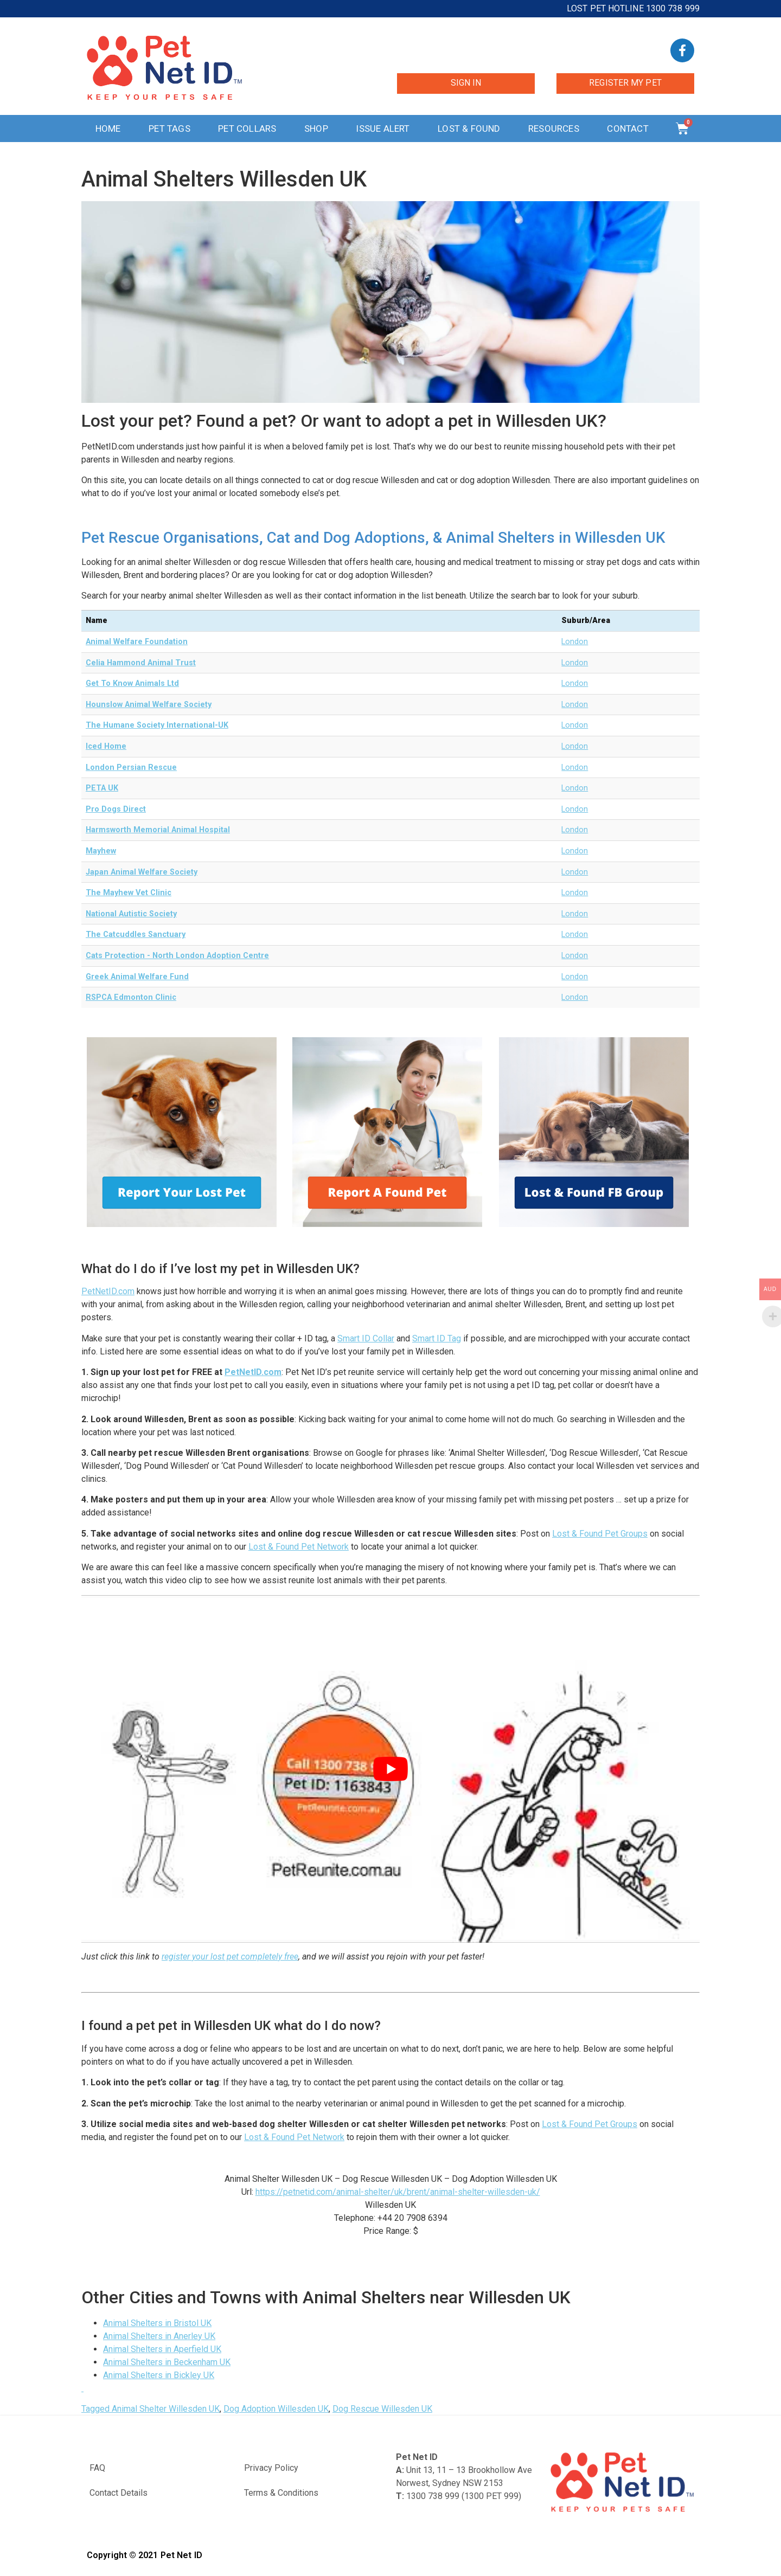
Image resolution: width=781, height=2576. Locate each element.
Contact (627, 128)
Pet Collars (247, 128)
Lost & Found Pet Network (298, 1546)
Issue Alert (382, 128)
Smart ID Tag (436, 1338)
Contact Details (118, 2493)
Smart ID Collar (365, 1338)
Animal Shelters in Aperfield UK (162, 2349)
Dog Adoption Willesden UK (276, 2409)
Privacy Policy (271, 2468)
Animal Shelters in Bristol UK (157, 2323)
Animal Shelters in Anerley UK (159, 2336)
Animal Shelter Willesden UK (166, 2409)
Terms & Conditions (281, 2493)
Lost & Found (469, 128)
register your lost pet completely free (230, 1956)
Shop (316, 128)
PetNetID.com (108, 1291)
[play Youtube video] (390, 1769)
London (574, 641)
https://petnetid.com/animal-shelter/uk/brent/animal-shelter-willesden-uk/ (397, 2192)
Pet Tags (169, 128)
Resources (553, 128)
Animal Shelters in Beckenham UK (167, 2362)
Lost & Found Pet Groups (600, 1533)
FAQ (97, 2468)
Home (108, 128)
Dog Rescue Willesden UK (382, 2409)
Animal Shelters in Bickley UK (158, 2375)
